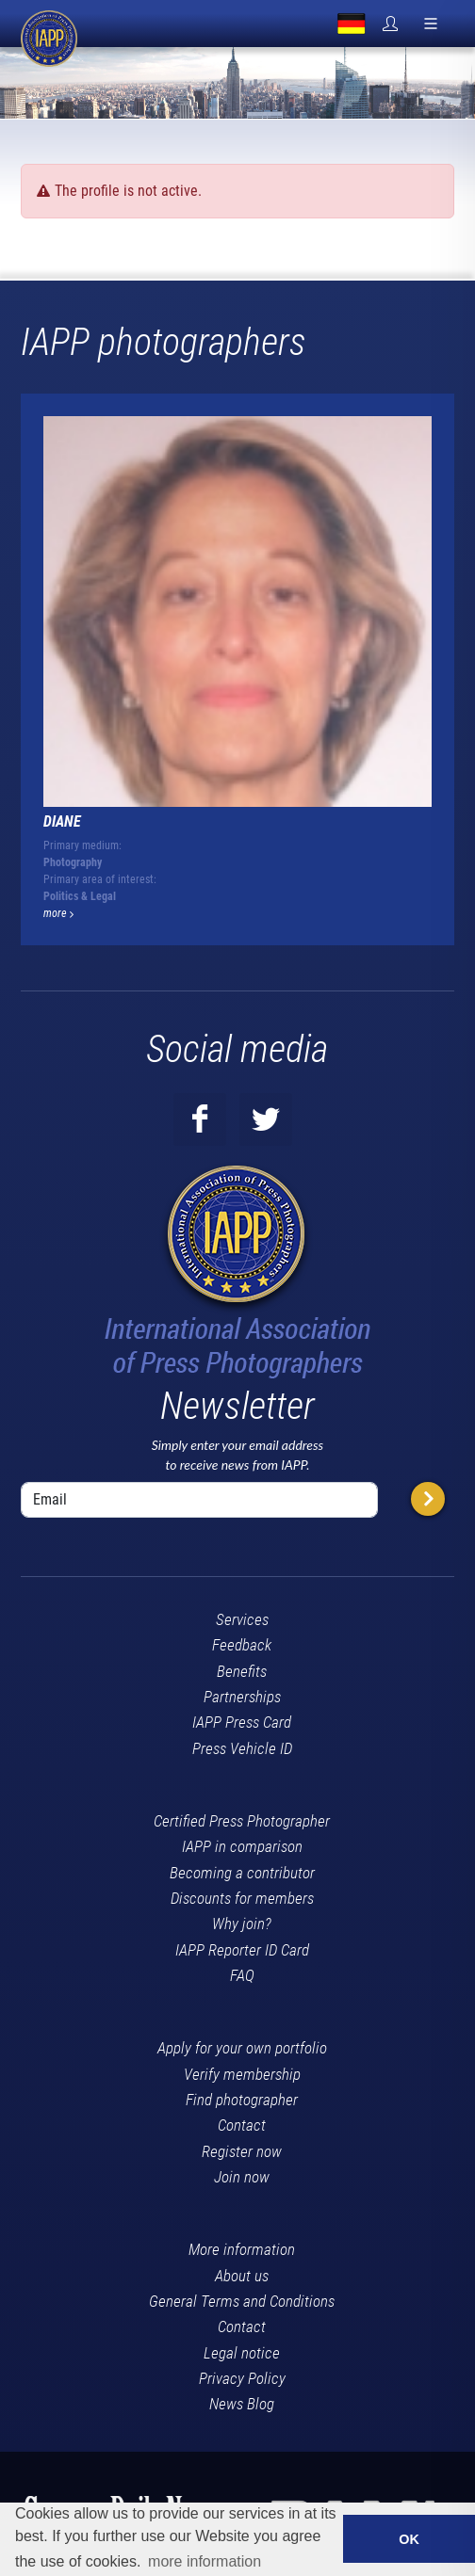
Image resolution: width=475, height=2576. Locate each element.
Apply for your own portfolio (242, 2047)
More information (241, 2249)
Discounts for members (242, 1898)
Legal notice (242, 2352)
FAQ (242, 1975)
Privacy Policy (242, 2378)
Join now (242, 2176)
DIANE (62, 821)
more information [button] (204, 2561)
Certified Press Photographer (242, 1820)
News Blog (241, 2403)
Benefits (242, 1671)
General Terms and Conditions (242, 2301)
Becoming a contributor (242, 1872)
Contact (242, 2125)
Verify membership (242, 2074)
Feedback (241, 1644)
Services (242, 1619)
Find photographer (242, 2099)
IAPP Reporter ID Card (242, 1949)
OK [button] (409, 2539)
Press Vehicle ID (242, 1748)
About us (242, 2275)
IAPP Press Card (241, 1722)
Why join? (241, 1923)
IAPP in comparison (242, 1846)
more (58, 913)
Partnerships (242, 1696)
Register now (242, 2151)
